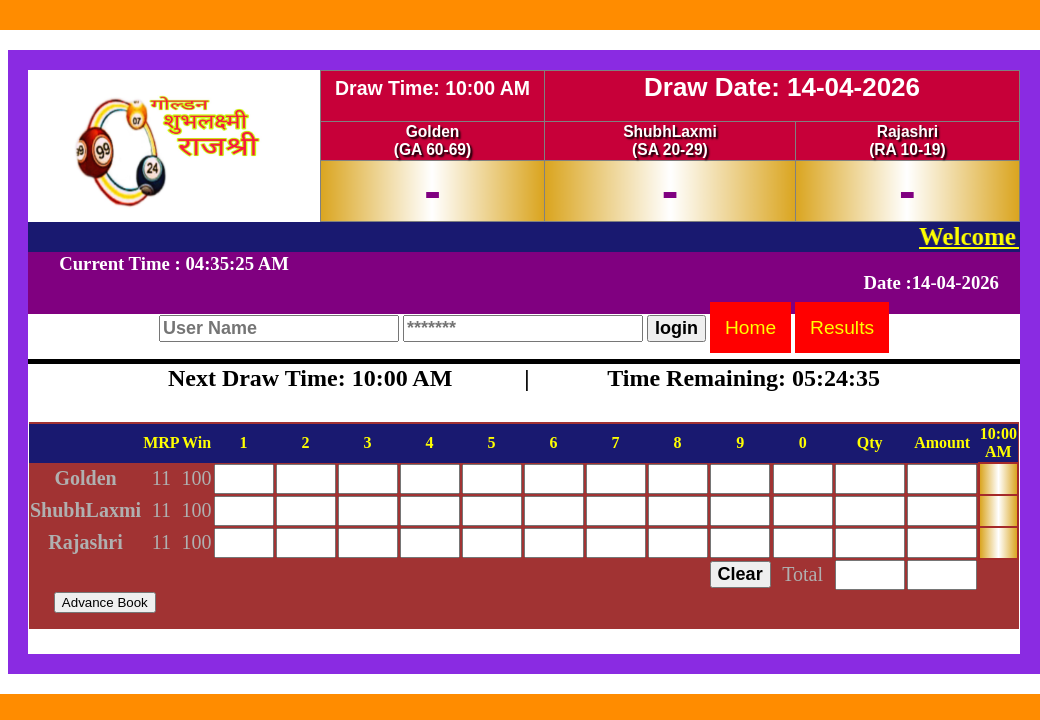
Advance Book (105, 602)
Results (842, 327)
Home (750, 327)
